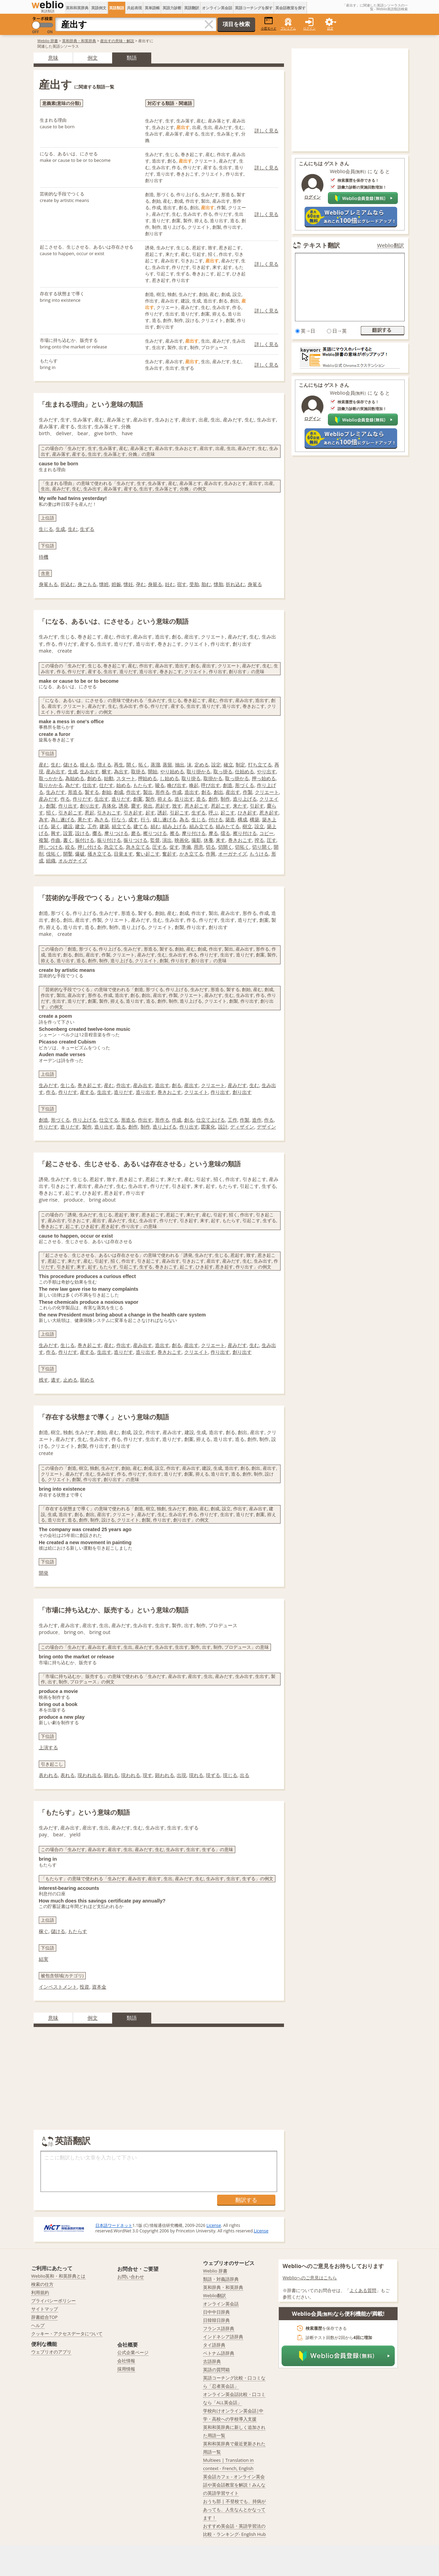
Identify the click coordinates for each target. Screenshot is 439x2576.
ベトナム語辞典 (218, 2353)
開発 (43, 1573)
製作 (150, 799)
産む (43, 764)
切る (210, 847)
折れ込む (235, 584)
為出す (121, 771)
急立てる (113, 847)
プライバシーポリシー (53, 2301)
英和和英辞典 (77, 7)
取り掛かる (199, 771)
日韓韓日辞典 (216, 2320)
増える (104, 764)
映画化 (182, 840)
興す (55, 833)
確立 (228, 764)
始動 (109, 778)
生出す (101, 799)
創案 (138, 799)
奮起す (169, 853)
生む (73, 529)
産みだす (48, 799)
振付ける (84, 840)
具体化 (109, 805)
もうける (259, 853)
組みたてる (228, 826)
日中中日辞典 (216, 2312)
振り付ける (109, 840)
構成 (242, 819)
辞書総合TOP (44, 2317)
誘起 (162, 812)
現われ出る (90, 1775)
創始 (106, 792)
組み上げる (175, 826)
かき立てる (191, 853)
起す (150, 812)
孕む (140, 584)
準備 (186, 847)
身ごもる (87, 584)
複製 (43, 840)
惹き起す (268, 812)
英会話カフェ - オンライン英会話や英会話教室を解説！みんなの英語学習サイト (234, 2484)
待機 (43, 556)
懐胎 (218, 584)
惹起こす (220, 805)
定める (201, 764)
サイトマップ (44, 2309)
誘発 (123, 805)
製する (92, 792)
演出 (167, 840)
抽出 (180, 764)
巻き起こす (90, 1085)
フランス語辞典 (218, 2328)
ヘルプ (38, 2325)
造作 (257, 1120)
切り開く (261, 847)
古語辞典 (212, 2361)
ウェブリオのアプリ (51, 2352)
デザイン (266, 1126)
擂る (225, 833)
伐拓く (53, 853)
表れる (67, 1775)
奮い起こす (148, 853)
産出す (233, 792)
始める (123, 785)
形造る (75, 792)
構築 (254, 819)
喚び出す (176, 785)
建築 (104, 826)
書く (68, 840)
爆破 (80, 853)
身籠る (155, 584)
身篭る (255, 584)
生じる (46, 529)
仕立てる (108, 1120)
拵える (164, 799)
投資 (84, 1986)
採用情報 (126, 2369)
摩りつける (116, 833)
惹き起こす (197, 805)
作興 (210, 853)
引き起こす (70, 812)
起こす (228, 812)
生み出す (89, 771)
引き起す (133, 812)
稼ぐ (43, 1931)
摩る (213, 833)
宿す (182, 584)
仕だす (106, 785)
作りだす (82, 799)
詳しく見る (266, 130)
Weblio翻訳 (390, 245)
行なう (118, 819)
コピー (266, 833)
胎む (206, 584)
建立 (80, 826)
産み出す (55, 771)
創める (94, 778)
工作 (92, 826)
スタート (125, 778)
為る (184, 819)
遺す (55, 1379)
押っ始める (264, 778)
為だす (72, 785)
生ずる (87, 529)
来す (220, 840)
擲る (97, 833)
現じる (230, 1775)
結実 (43, 1959)
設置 (68, 833)
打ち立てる (260, 764)
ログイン (309, 28)
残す (43, 1379)
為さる (101, 819)
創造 (228, 785)
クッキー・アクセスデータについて (67, 2333)
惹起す (162, 805)
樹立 (247, 826)
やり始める (172, 771)
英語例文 (98, 7)
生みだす (55, 792)
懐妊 (128, 584)
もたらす (142, 785)
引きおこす (109, 812)
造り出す (184, 799)
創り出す (89, 805)
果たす (85, 819)
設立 (259, 826)
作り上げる (85, 1120)
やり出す (266, 771)
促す (174, 847)
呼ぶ (213, 812)
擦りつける (155, 833)
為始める (74, 778)
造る (201, 799)
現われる (130, 1775)
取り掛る (191, 778)
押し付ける (90, 847)
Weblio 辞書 (47, 40)
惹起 (89, 812)
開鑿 (68, 853)
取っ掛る (223, 771)
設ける (82, 833)
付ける (216, 819)
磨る (136, 833)
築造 (230, 819)
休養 (208, 840)
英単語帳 (152, 7)
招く (51, 812)
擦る (174, 833)
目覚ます (123, 853)
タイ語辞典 (214, 2345)
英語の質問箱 (216, 2369)
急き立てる (138, 847)
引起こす (179, 812)
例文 (92, 57)
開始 (152, 771)
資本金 (99, 1986)
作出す (133, 792)
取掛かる (213, 778)
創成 (118, 792)
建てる (140, 826)
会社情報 (126, 2361)
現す (147, 1775)
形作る (162, 792)
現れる (196, 1775)
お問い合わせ (130, 2277)
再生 (118, 764)
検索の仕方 (42, 2284)
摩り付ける (194, 833)
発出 (148, 805)
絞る (70, 847)
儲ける (70, 764)
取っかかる (51, 778)
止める (70, 1379)
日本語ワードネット (113, 2225)
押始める (147, 778)
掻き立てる (99, 853)
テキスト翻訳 (321, 245)
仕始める (244, 771)
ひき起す (247, 812)
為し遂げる (63, 819)
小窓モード (268, 23)
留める (87, 1379)
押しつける (51, 847)
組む (155, 826)
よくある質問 (362, 2290)
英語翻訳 (191, 7)
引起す (257, 805)
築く (55, 826)
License (213, 2225)
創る (206, 792)
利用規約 (40, 2292)
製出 (148, 792)
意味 (53, 57)
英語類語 (116, 7)
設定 (216, 764)
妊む (170, 584)
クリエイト (196, 1092)
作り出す (68, 805)
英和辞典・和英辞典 (79, 40)
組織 (51, 860)
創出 (218, 792)
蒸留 (167, 764)
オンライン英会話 (217, 7)
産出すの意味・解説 (117, 40)
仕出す (89, 785)
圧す (271, 840)
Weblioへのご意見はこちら (310, 2278)
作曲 (55, 840)
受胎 (194, 584)
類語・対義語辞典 (221, 2279)
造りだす (121, 799)
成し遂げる (165, 819)
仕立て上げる (210, 1120)
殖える (87, 764)
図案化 (208, 1126)
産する (87, 1092)
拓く (143, 764)
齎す (136, 805)
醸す (106, 771)
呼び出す (210, 785)
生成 (60, 529)
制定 (240, 764)
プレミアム (288, 28)
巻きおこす (240, 840)
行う (145, 819)
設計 (223, 1126)
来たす (240, 805)
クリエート (267, 792)
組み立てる (201, 826)
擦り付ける (245, 833)
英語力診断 (172, 7)
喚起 (194, 785)
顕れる (111, 1775)
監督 (155, 840)
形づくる (244, 785)
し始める (169, 778)
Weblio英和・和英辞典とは (58, 2276)
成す (133, 819)
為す (43, 819)
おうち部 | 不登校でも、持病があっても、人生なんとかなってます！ (234, 2509)
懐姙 (104, 584)
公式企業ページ (133, 2352)
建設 (68, 826)
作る (65, 799)
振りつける (135, 840)
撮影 (196, 840)
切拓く (242, 847)
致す (177, 805)
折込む (67, 584)
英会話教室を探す (290, 7)
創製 (51, 805)
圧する (159, 847)
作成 (177, 792)
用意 (198, 847)
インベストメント (58, 1986)
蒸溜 (155, 764)
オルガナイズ (72, 860)
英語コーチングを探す (254, 7)
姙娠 (116, 584)
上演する (48, 1747)
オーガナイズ (232, 853)
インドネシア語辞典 (223, 2337)
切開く (225, 847)
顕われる (164, 1775)
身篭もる (48, 584)
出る (244, 1775)
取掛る (138, 771)
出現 (181, 1775)
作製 (247, 792)
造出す (192, 792)
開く (131, 764)
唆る (160, 785)
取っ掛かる (237, 778)
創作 (213, 799)
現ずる (213, 1775)
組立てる (121, 826)
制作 (225, 799)
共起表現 (134, 7)
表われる (48, 1775)
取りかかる (51, 785)
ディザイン (242, 1126)
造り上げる (245, 799)
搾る (259, 840)
